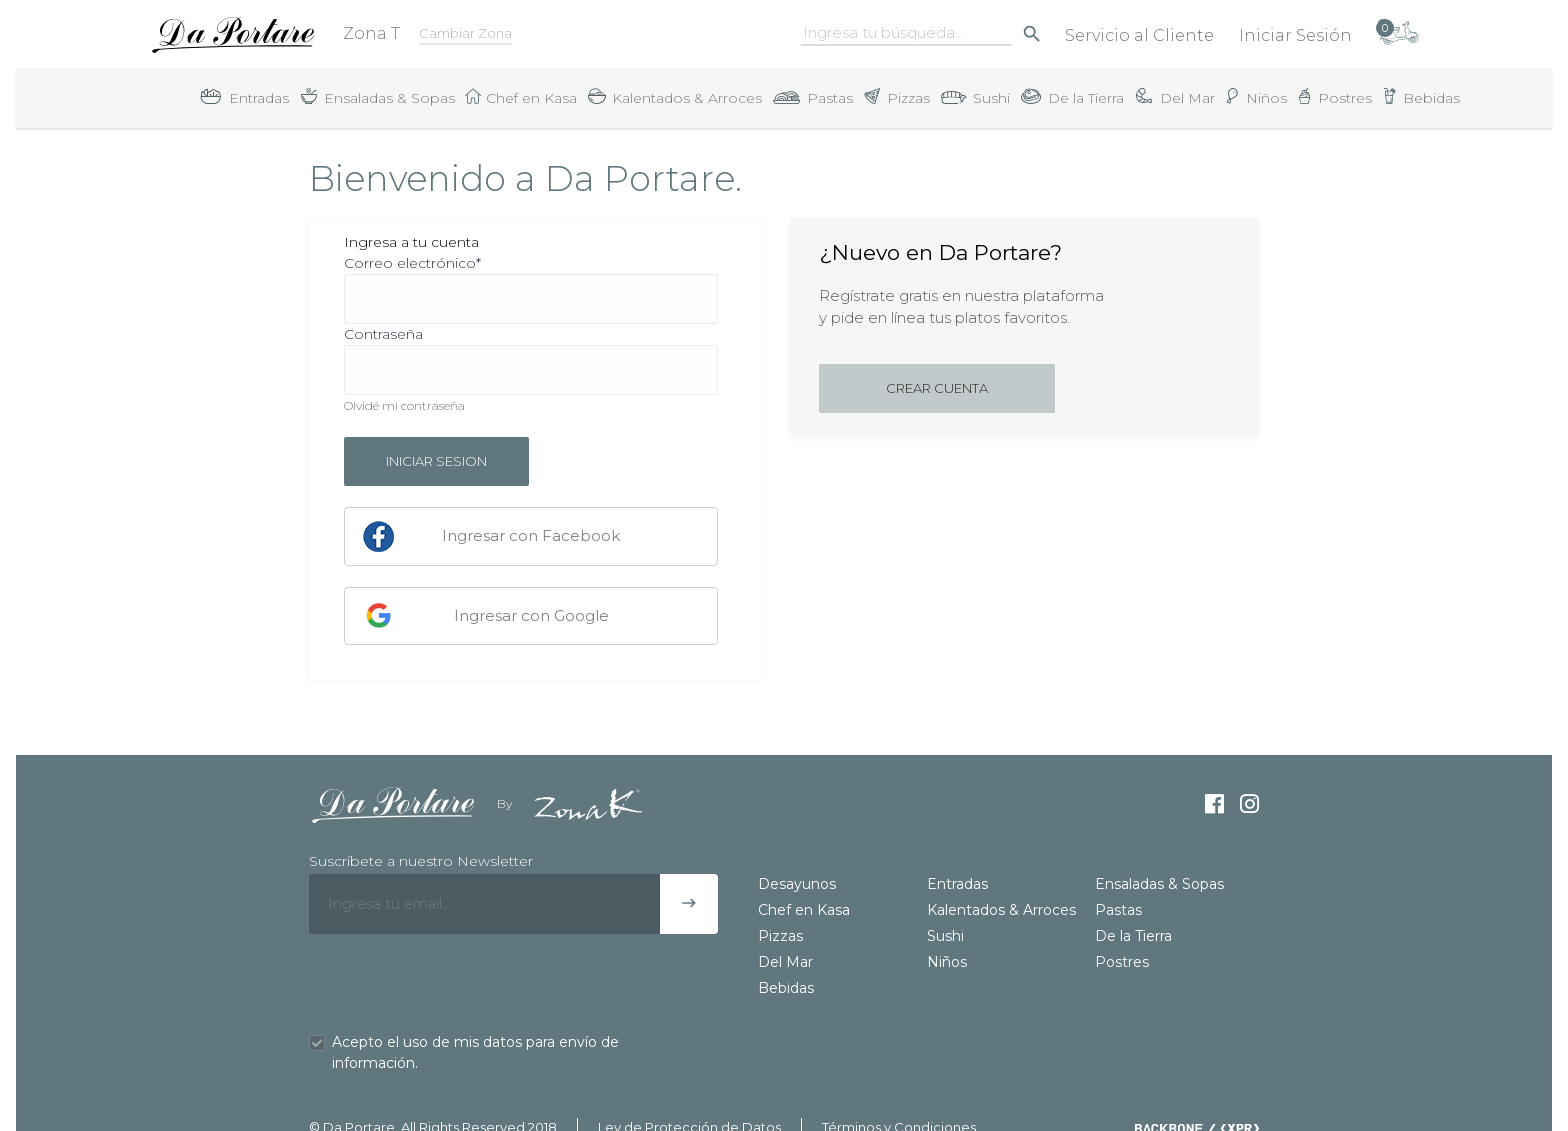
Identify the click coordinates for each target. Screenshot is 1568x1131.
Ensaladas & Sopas (1159, 884)
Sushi (945, 936)
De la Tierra (1133, 936)
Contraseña (383, 334)
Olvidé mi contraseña (404, 405)
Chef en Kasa (804, 910)
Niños (947, 962)
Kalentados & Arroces (1001, 910)
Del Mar (785, 962)
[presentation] (461, 983)
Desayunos (797, 884)
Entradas (957, 884)
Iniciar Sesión (1295, 35)
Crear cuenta (937, 388)
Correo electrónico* (412, 263)
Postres (1122, 962)
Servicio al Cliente (1139, 35)
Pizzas (780, 936)
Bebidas (786, 988)
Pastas (1118, 910)
